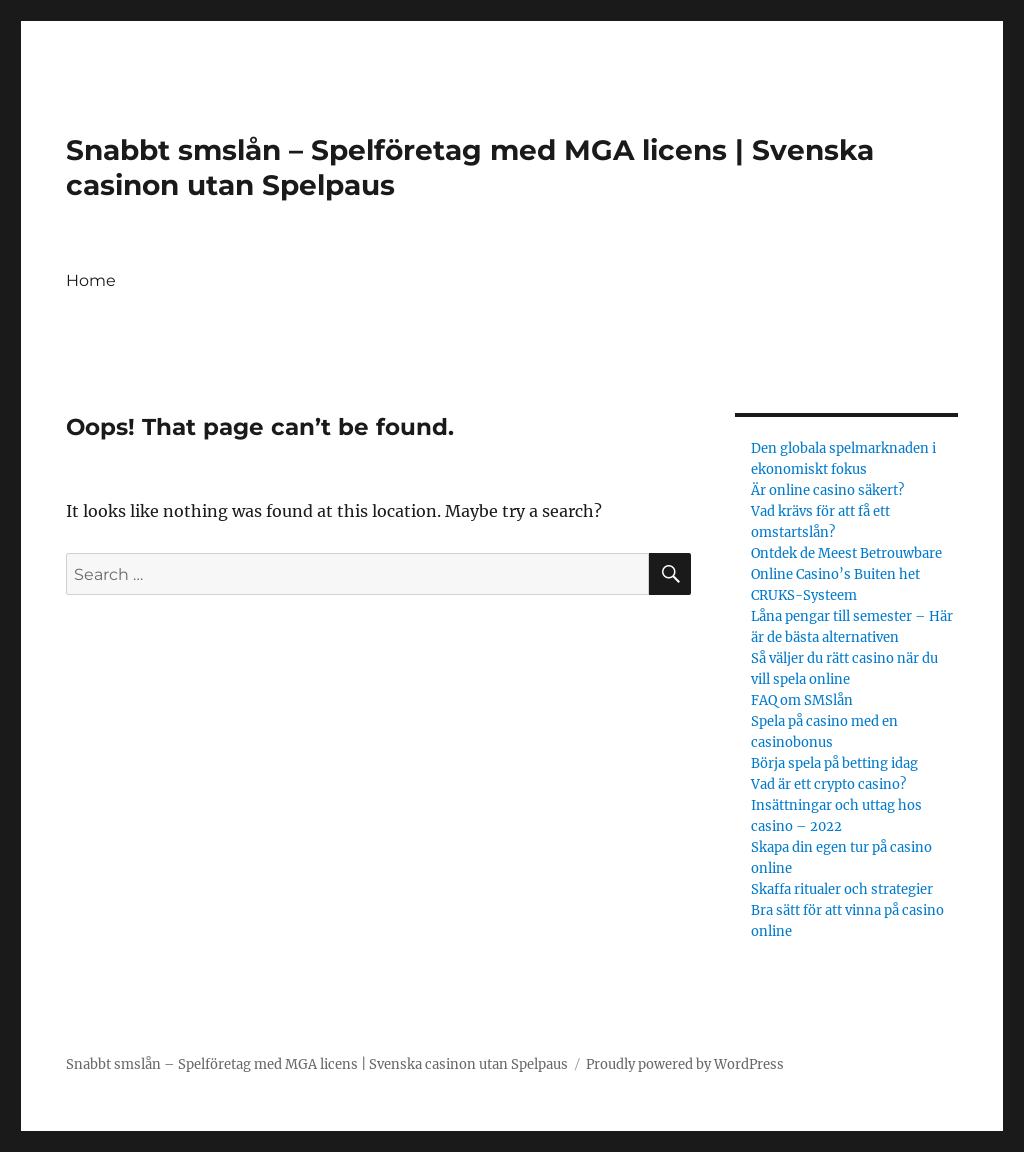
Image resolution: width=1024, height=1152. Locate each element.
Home (91, 280)
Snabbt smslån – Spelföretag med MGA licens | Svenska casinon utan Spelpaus (317, 1064)
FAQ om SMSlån (802, 700)
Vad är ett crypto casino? (828, 784)
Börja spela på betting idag (834, 763)
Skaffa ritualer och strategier (843, 889)
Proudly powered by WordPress (685, 1064)
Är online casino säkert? (827, 490)
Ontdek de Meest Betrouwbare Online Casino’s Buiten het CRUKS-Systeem (846, 574)
